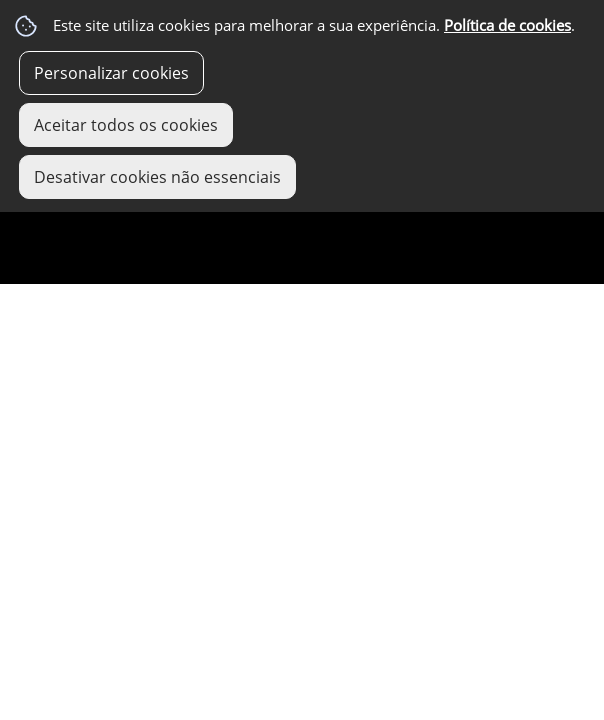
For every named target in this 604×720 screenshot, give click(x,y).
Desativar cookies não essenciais (157, 177)
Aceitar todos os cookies (126, 125)
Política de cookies (507, 25)
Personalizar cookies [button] (111, 73)
